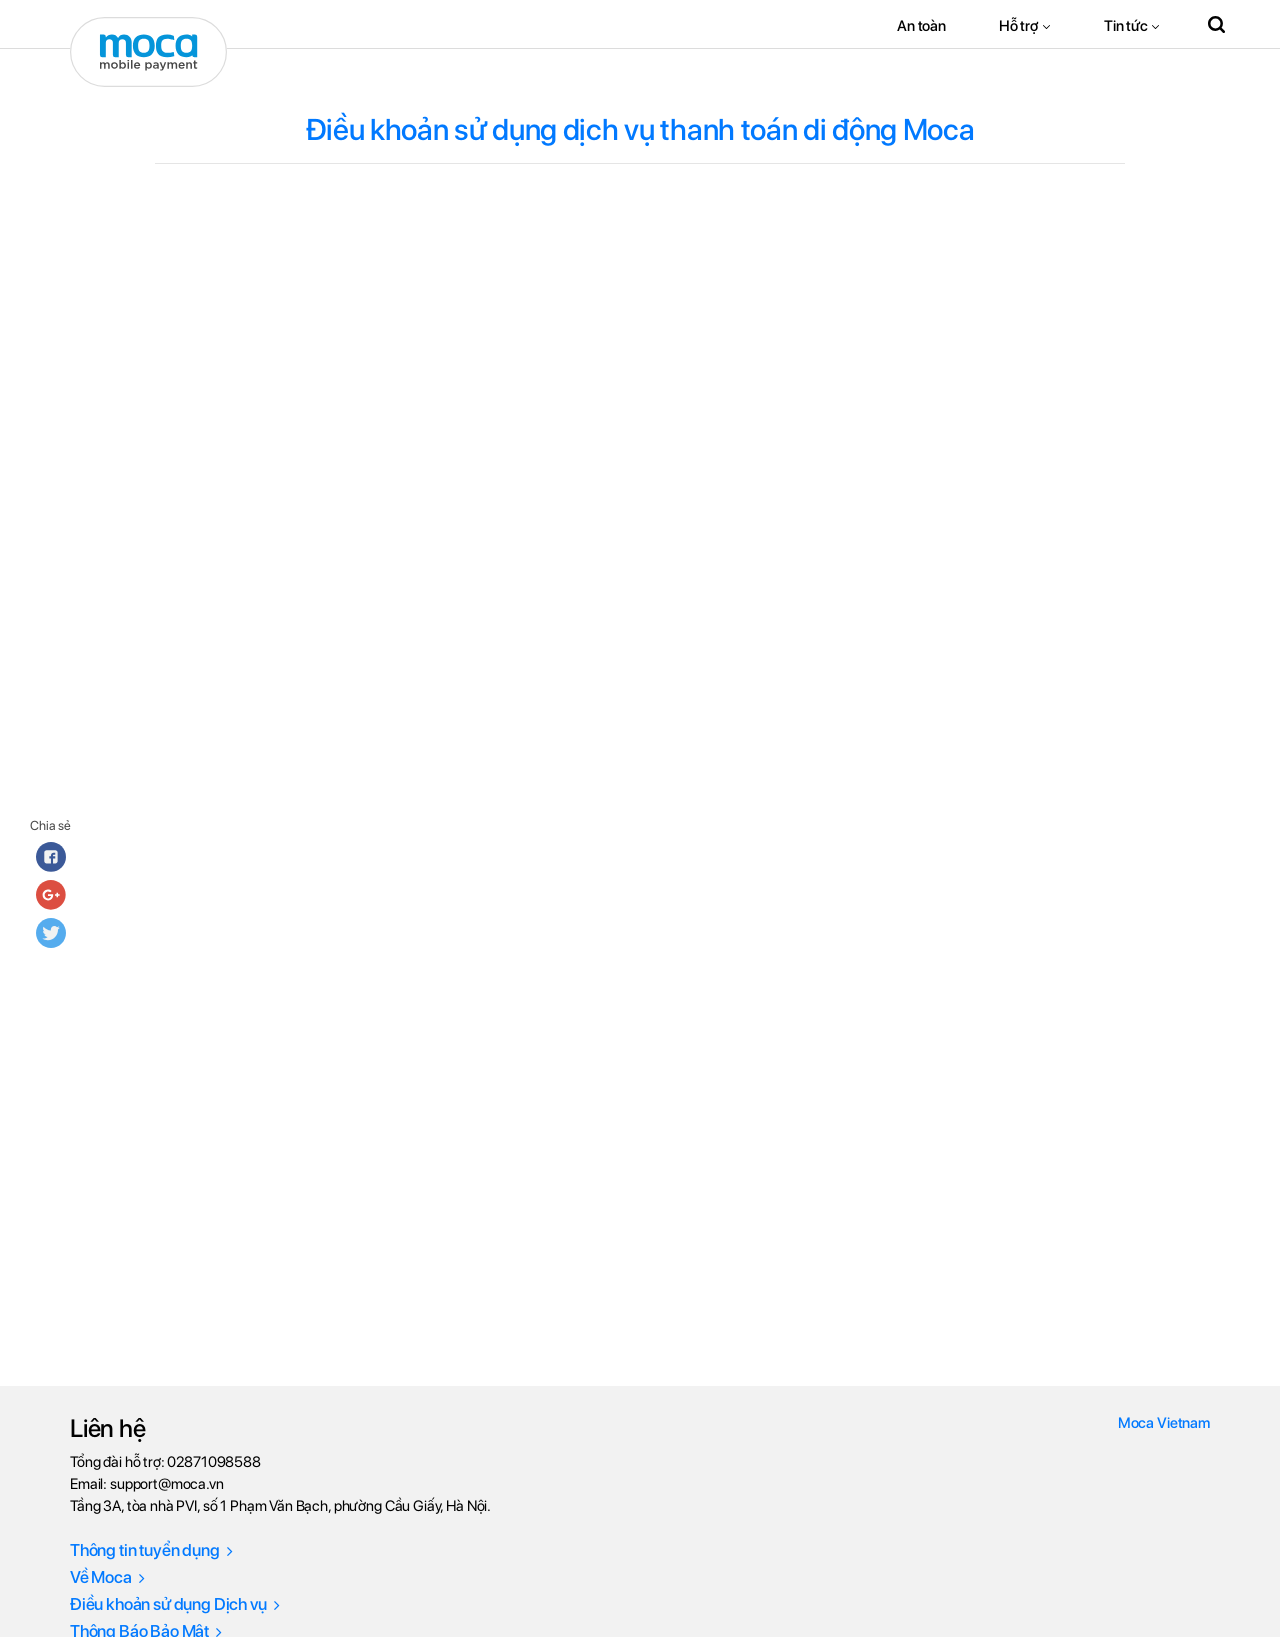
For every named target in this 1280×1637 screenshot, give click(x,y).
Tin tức (1126, 26)
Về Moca (107, 1577)
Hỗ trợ (1019, 26)
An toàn (921, 26)
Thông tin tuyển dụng (151, 1550)
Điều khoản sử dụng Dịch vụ (175, 1604)
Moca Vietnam (1164, 1423)
